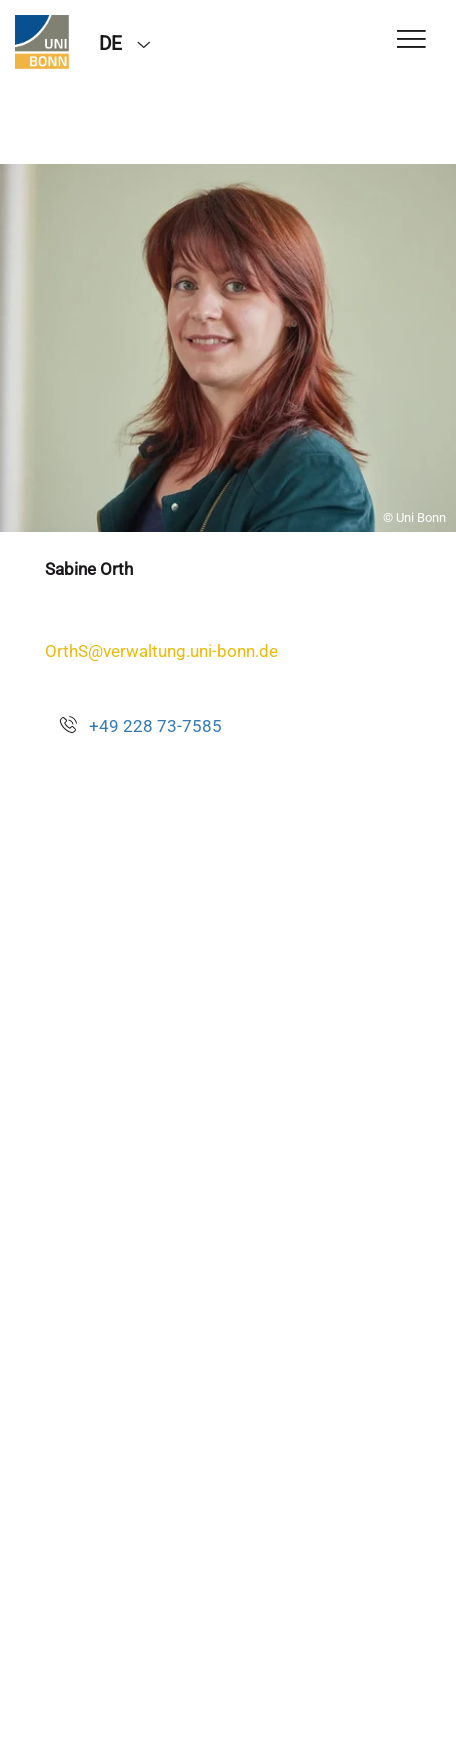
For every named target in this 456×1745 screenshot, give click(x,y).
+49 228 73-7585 (155, 726)
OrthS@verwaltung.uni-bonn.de (161, 651)
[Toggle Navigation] (411, 40)
